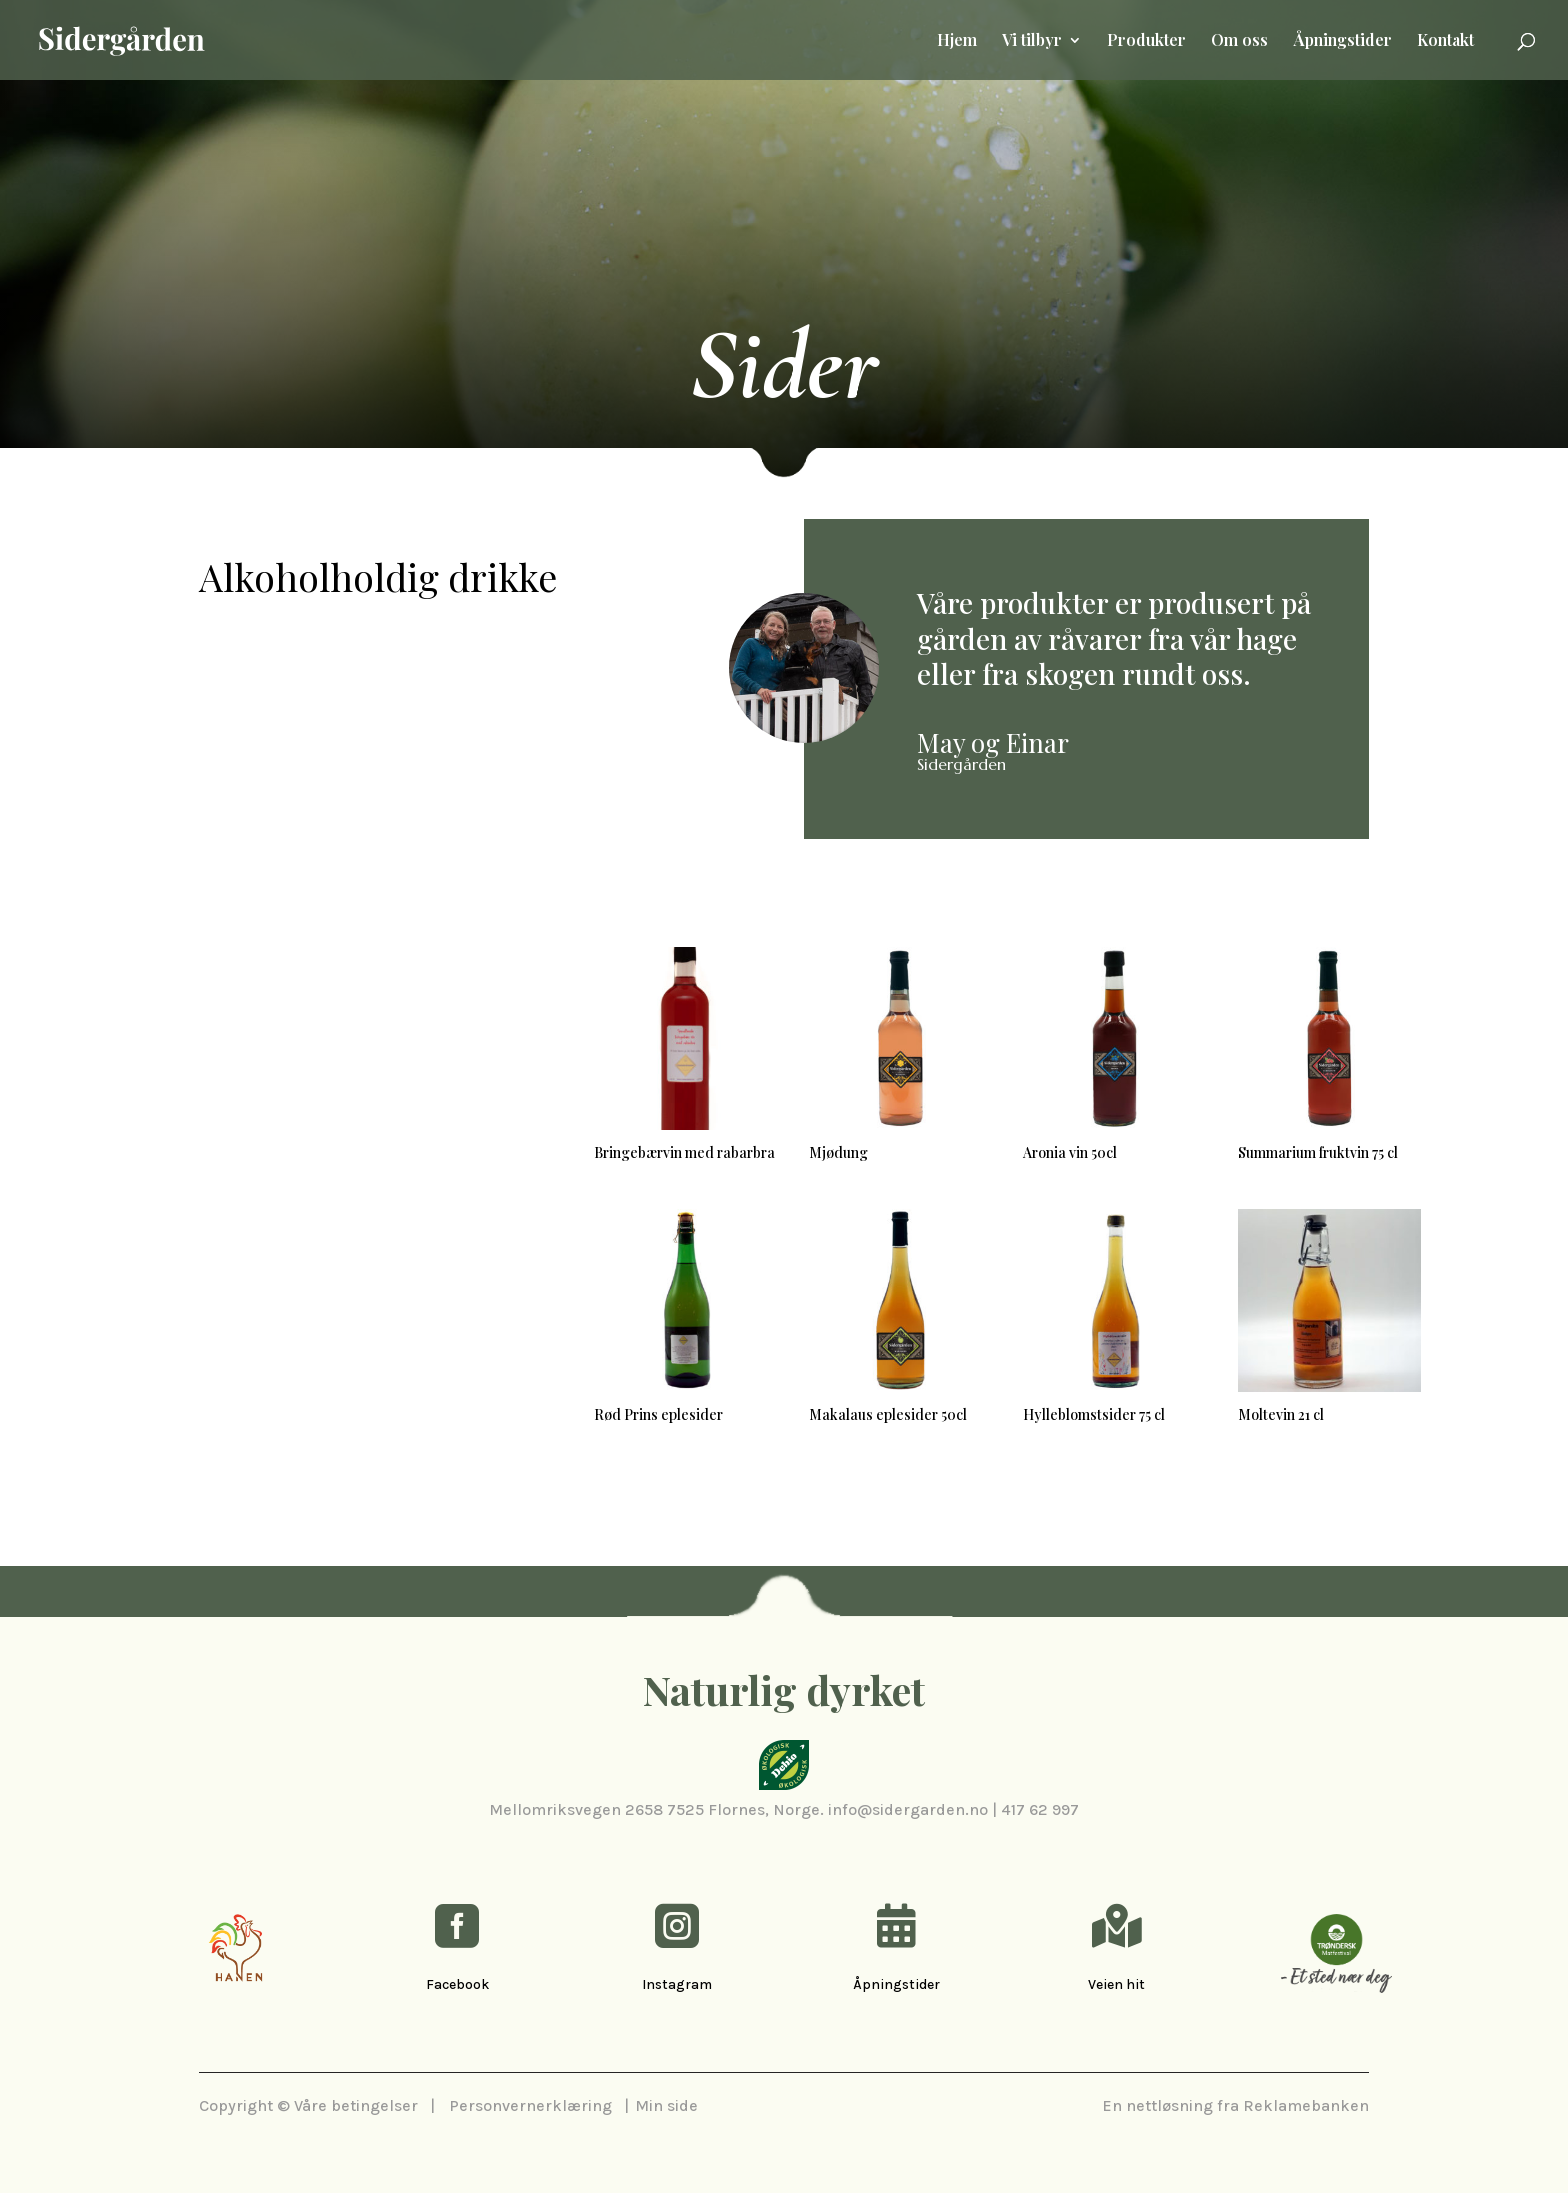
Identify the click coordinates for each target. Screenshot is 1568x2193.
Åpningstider (1342, 41)
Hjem (957, 41)
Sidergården (961, 764)
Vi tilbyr (1032, 41)
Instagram (677, 1984)
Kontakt (1445, 41)
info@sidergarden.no (908, 1809)
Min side (666, 2105)
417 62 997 (1040, 1809)
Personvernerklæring (530, 2105)
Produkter (1146, 41)
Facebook (457, 1984)
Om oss (1239, 41)
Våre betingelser (356, 2105)
